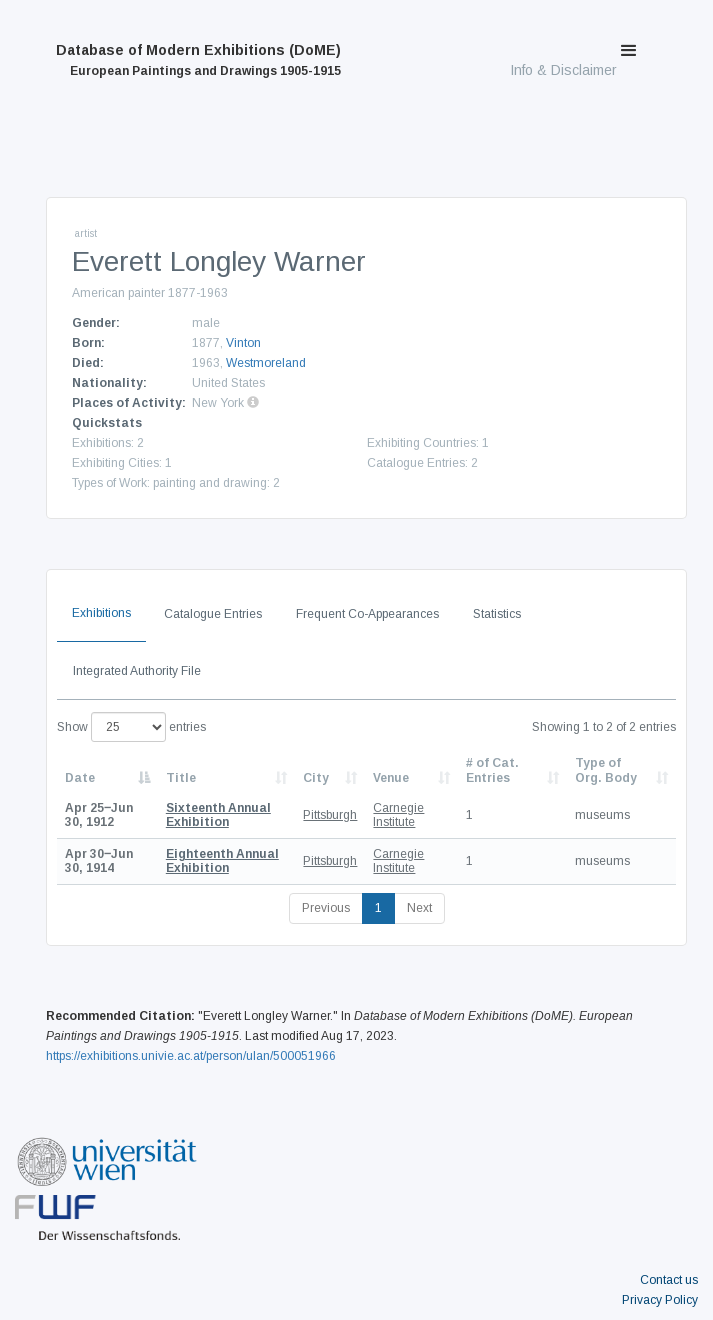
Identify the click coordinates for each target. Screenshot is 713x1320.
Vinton (243, 343)
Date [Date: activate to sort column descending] (80, 778)
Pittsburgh (330, 815)
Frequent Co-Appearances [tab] (367, 614)
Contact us (669, 1280)
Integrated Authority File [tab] (137, 671)
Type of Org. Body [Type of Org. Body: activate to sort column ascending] (606, 770)
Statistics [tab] (497, 614)
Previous (326, 908)
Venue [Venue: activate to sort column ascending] (391, 778)
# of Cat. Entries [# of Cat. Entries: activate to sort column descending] (492, 770)
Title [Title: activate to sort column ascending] (181, 778)
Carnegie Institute (398, 815)
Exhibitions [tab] (101, 613)
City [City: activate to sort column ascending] (316, 778)
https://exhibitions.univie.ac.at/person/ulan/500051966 (191, 1056)
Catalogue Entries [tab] (213, 614)
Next (419, 908)
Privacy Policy (660, 1300)
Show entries (131, 727)
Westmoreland (266, 363)
